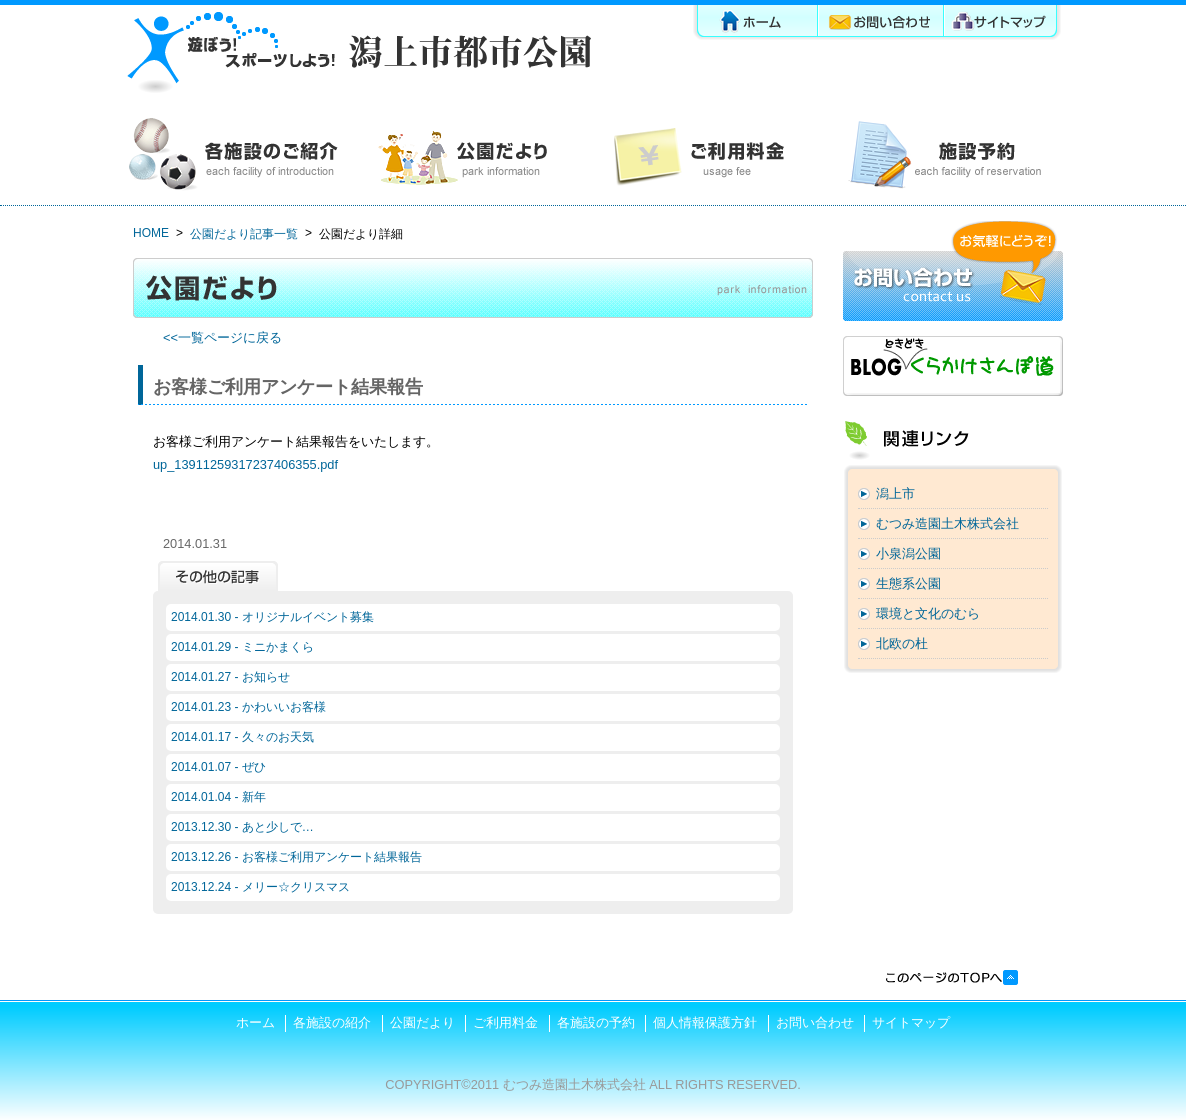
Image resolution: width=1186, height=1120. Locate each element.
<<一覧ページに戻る (222, 337)
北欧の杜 (902, 643)
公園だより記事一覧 (244, 234)
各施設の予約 (945, 155)
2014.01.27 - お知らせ (230, 677)
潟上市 (895, 493)
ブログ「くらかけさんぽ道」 (953, 366)
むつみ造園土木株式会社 (947, 523)
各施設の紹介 (240, 155)
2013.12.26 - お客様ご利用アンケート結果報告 (296, 857)
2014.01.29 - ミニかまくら (242, 647)
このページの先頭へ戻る (950, 977)
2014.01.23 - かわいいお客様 (248, 707)
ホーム (755, 24)
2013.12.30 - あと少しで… (242, 827)
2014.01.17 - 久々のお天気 (242, 737)
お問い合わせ (882, 24)
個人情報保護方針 (705, 1022)
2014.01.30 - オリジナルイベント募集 (272, 617)
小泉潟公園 (908, 553)
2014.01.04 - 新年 (218, 797)
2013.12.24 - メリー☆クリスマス (260, 887)
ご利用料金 (710, 155)
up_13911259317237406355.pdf (245, 464)
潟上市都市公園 (358, 52)
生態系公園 (908, 583)
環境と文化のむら (928, 613)
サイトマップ (1004, 24)
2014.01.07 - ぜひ (218, 767)
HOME (151, 233)
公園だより (475, 155)
